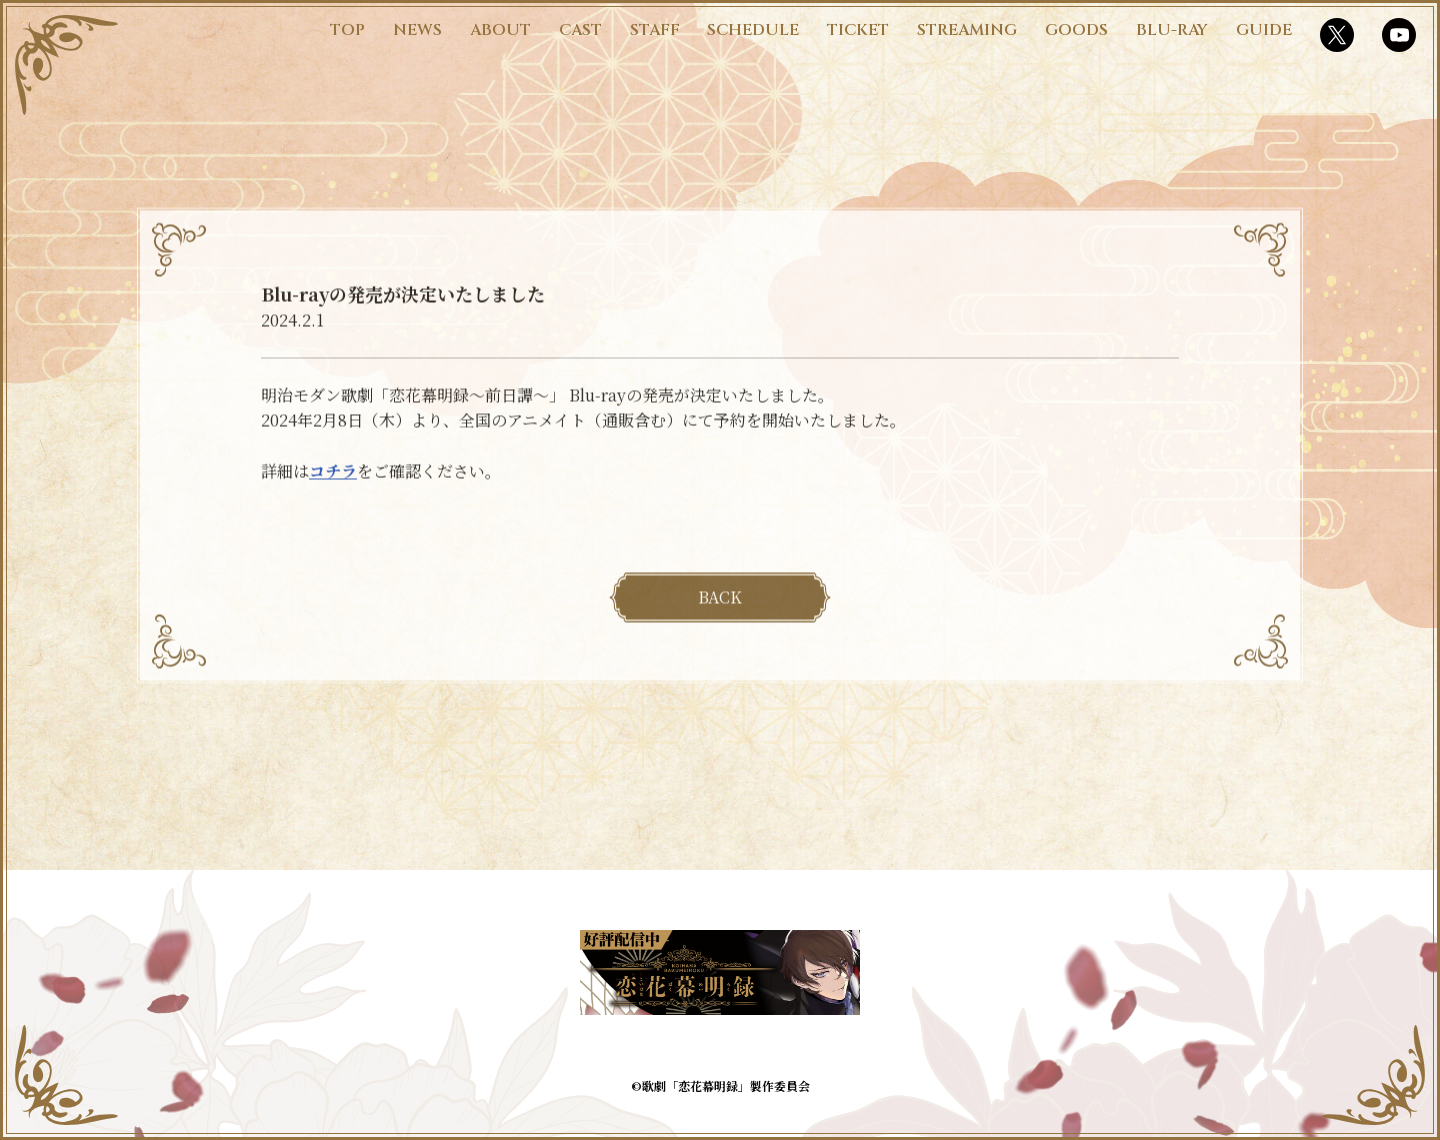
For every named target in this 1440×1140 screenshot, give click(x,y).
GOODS (1076, 30)
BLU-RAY (1172, 30)
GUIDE (1264, 30)
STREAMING (967, 30)
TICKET (858, 30)
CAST (580, 30)
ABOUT (500, 30)
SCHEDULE (753, 30)
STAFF (655, 30)
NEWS (417, 30)
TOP (347, 30)
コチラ (333, 476)
